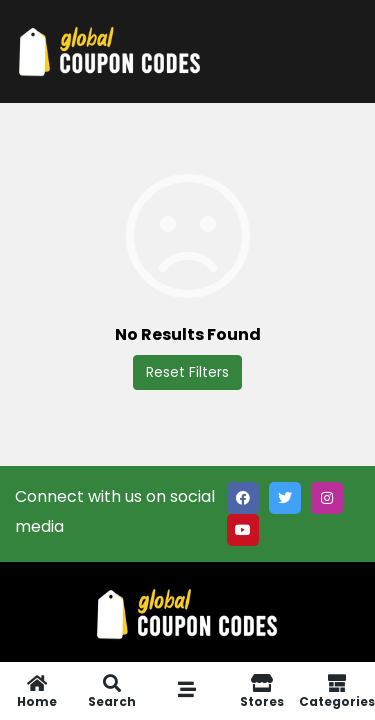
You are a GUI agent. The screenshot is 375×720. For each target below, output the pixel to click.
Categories (337, 691)
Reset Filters (187, 372)
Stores (261, 691)
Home (37, 691)
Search (112, 691)
